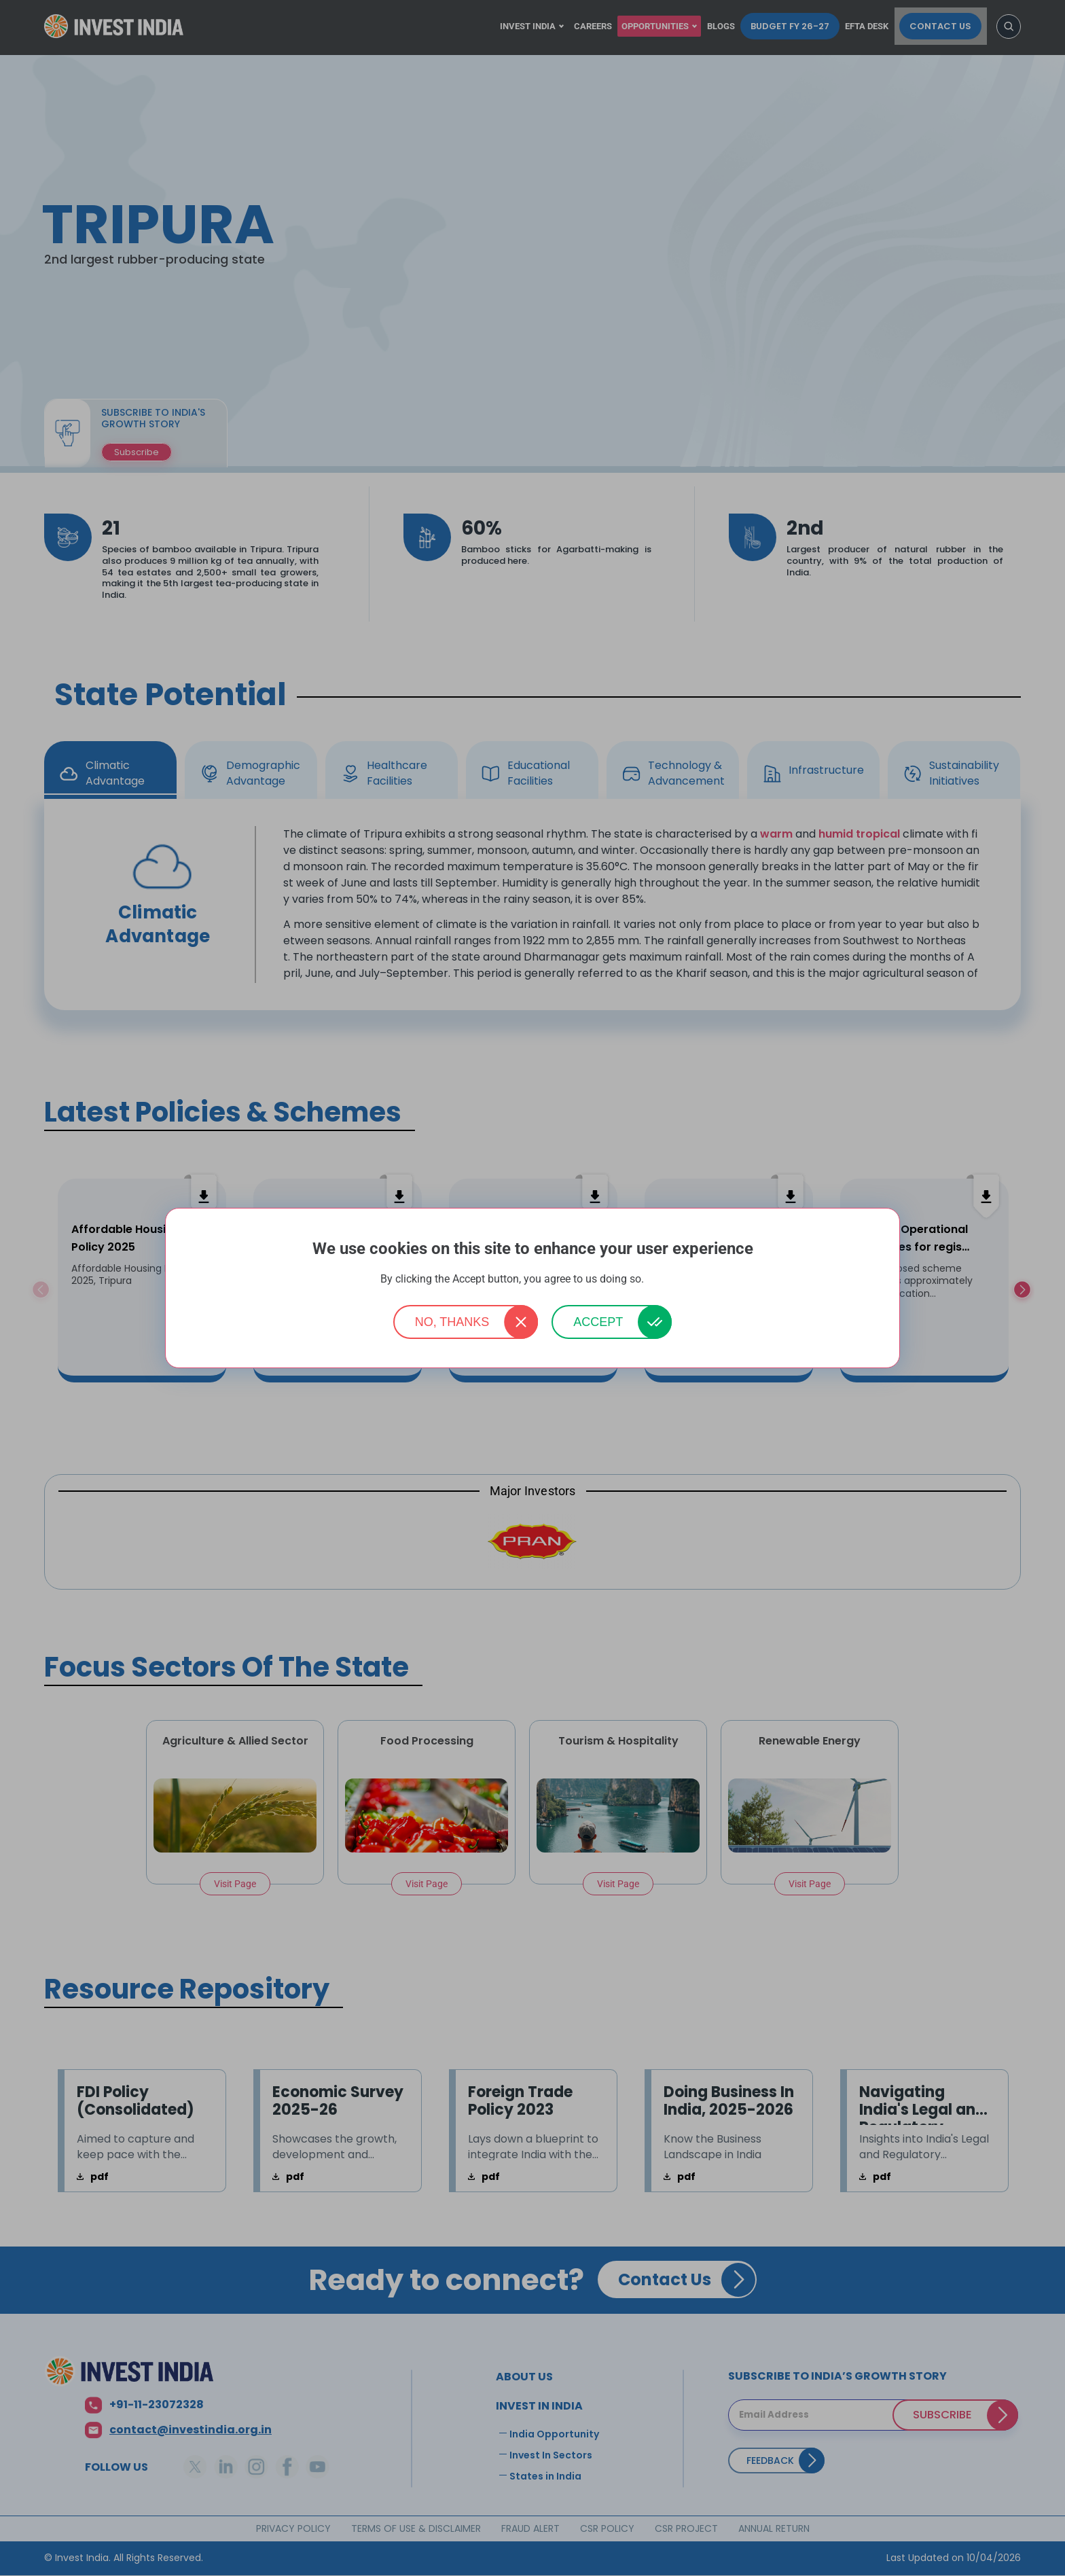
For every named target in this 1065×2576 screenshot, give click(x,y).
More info (666, 1279)
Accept (598, 1322)
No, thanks (452, 1322)
